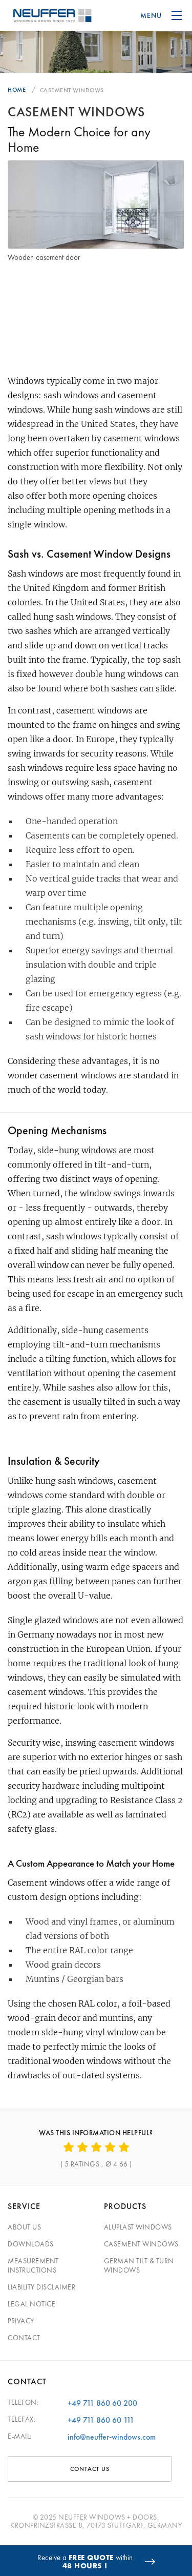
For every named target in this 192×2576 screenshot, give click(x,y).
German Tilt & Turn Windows (139, 2265)
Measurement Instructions (33, 2265)
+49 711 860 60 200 (102, 2403)
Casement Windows (141, 2243)
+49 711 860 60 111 (101, 2420)
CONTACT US (90, 2469)
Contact (24, 2337)
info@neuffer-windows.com (112, 2436)
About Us (24, 2227)
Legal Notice (31, 2303)
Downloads (31, 2243)
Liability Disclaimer (41, 2287)
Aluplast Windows (138, 2227)
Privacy (21, 2320)
